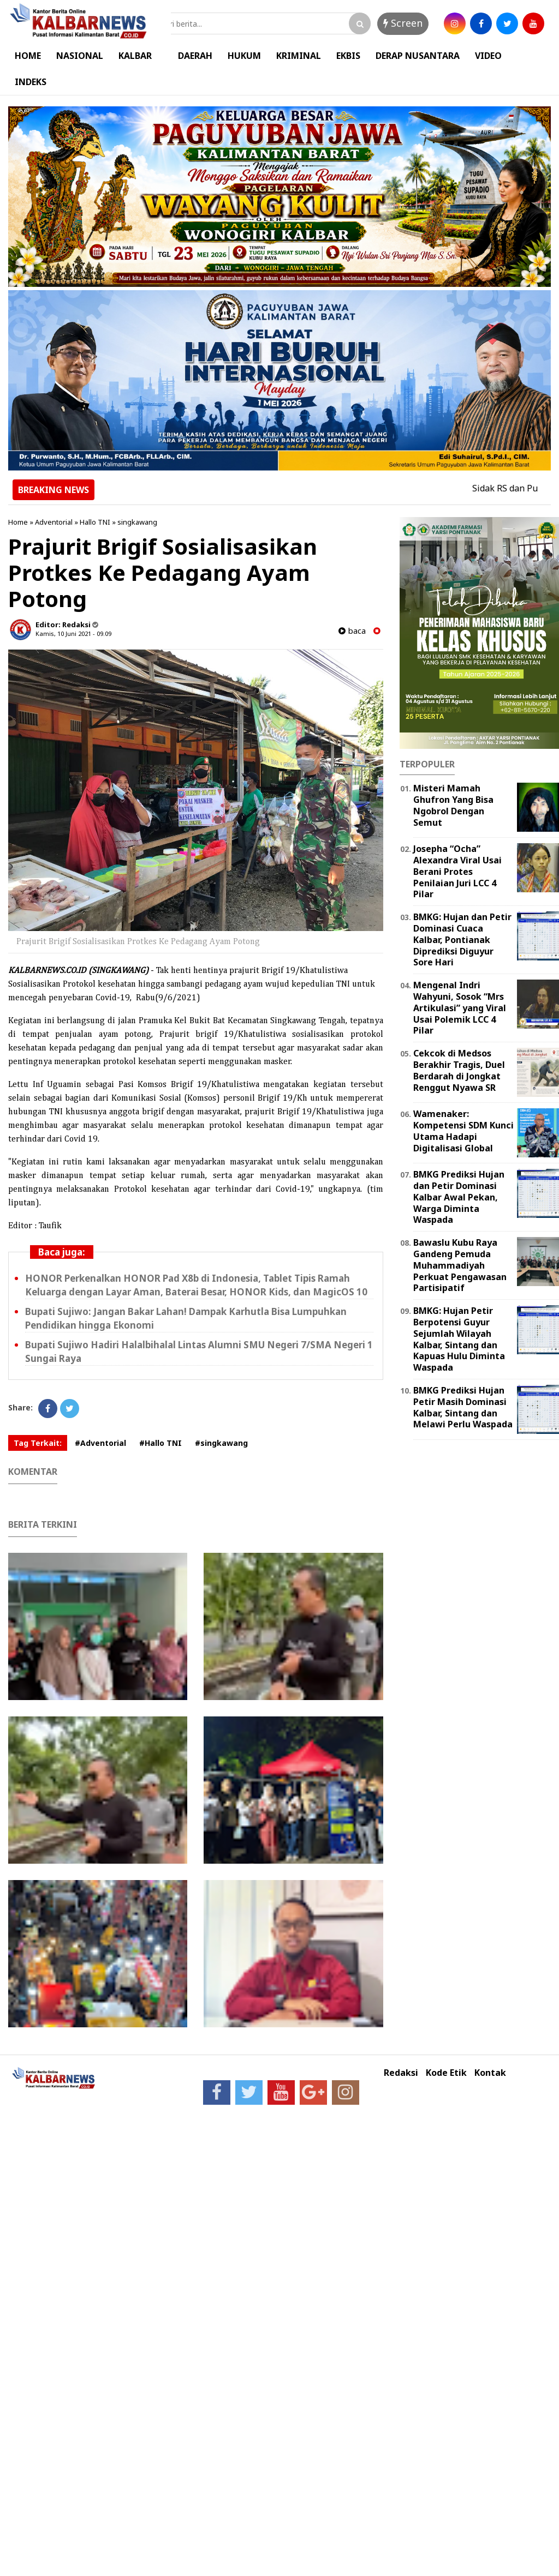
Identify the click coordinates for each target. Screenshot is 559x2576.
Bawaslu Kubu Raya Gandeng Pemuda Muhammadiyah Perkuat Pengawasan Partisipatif (460, 1265)
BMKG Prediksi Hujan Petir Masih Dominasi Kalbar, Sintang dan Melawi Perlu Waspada (463, 1407)
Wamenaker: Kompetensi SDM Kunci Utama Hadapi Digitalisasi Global (463, 1131)
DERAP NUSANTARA (418, 56)
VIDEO (488, 56)
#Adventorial (100, 1443)
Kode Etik (446, 2073)
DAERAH (195, 56)
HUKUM (244, 56)
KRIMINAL (298, 56)
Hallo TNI (95, 522)
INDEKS (30, 82)
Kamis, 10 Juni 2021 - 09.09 (73, 633)
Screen (403, 22)
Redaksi (401, 2073)
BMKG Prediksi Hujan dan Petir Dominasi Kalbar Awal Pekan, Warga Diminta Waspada (458, 1197)
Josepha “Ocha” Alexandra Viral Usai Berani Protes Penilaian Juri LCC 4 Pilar (457, 871)
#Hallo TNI (160, 1443)
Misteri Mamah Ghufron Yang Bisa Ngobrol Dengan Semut (453, 805)
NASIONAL (79, 56)
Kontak (490, 2073)
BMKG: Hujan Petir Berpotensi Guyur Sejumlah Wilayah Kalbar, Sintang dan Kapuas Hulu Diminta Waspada (459, 1339)
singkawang (137, 522)
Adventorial (54, 522)
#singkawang (221, 1443)
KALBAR (135, 56)
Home (18, 522)
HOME (28, 56)
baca (352, 630)
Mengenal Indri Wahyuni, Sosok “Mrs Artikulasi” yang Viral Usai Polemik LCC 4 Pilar (459, 1007)
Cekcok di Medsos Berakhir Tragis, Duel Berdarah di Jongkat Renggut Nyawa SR (459, 1070)
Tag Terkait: (38, 1443)
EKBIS (348, 56)
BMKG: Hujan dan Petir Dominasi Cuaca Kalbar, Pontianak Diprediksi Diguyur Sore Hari (462, 939)
